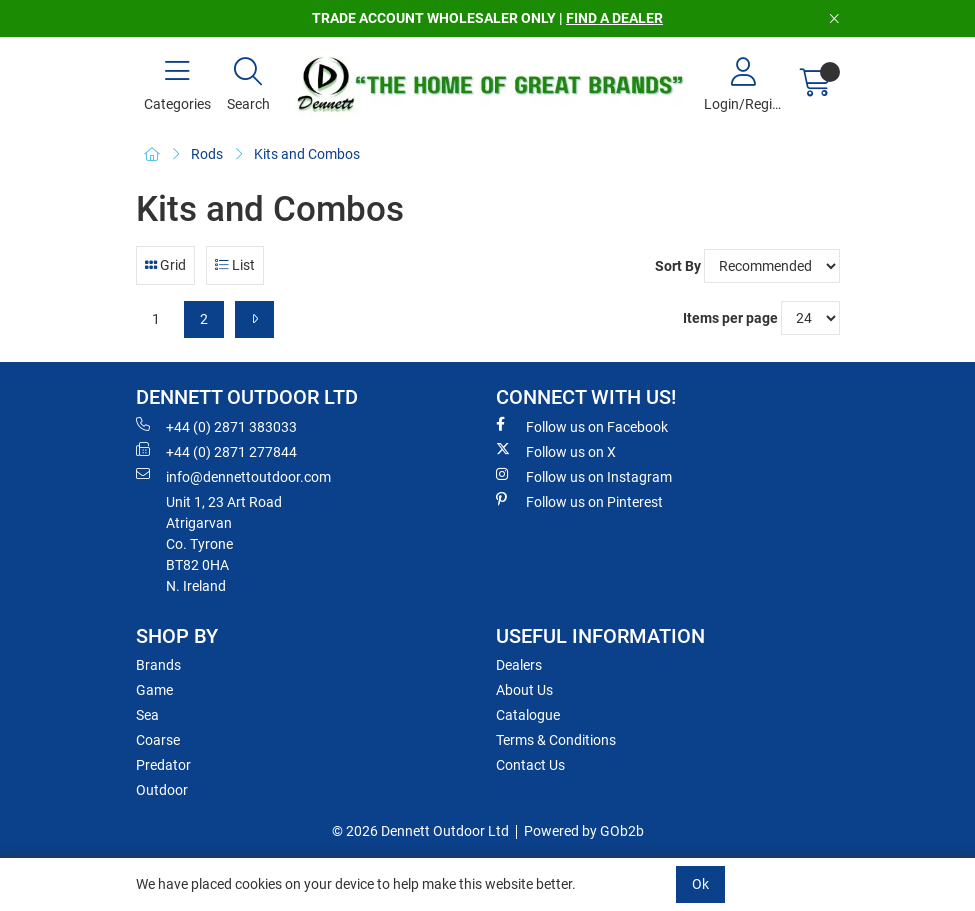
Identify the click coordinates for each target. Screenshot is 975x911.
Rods (207, 154)
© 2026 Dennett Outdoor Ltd (420, 831)
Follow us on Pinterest (579, 501)
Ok (700, 884)
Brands (158, 665)
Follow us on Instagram (584, 476)
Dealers (519, 665)
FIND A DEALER (614, 18)
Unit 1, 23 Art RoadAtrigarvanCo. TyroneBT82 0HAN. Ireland (224, 544)
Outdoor (162, 790)
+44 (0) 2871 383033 (216, 426)
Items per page (730, 318)
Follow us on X (556, 451)
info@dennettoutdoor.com (233, 476)
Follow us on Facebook (582, 426)
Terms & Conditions (556, 740)
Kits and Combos (307, 154)
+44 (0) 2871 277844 (216, 451)
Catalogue (528, 715)
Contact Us (530, 765)
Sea (147, 715)
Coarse (158, 740)
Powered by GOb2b (584, 831)
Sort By (678, 266)
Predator (163, 765)
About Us (524, 690)
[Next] (254, 319)
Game (154, 690)
